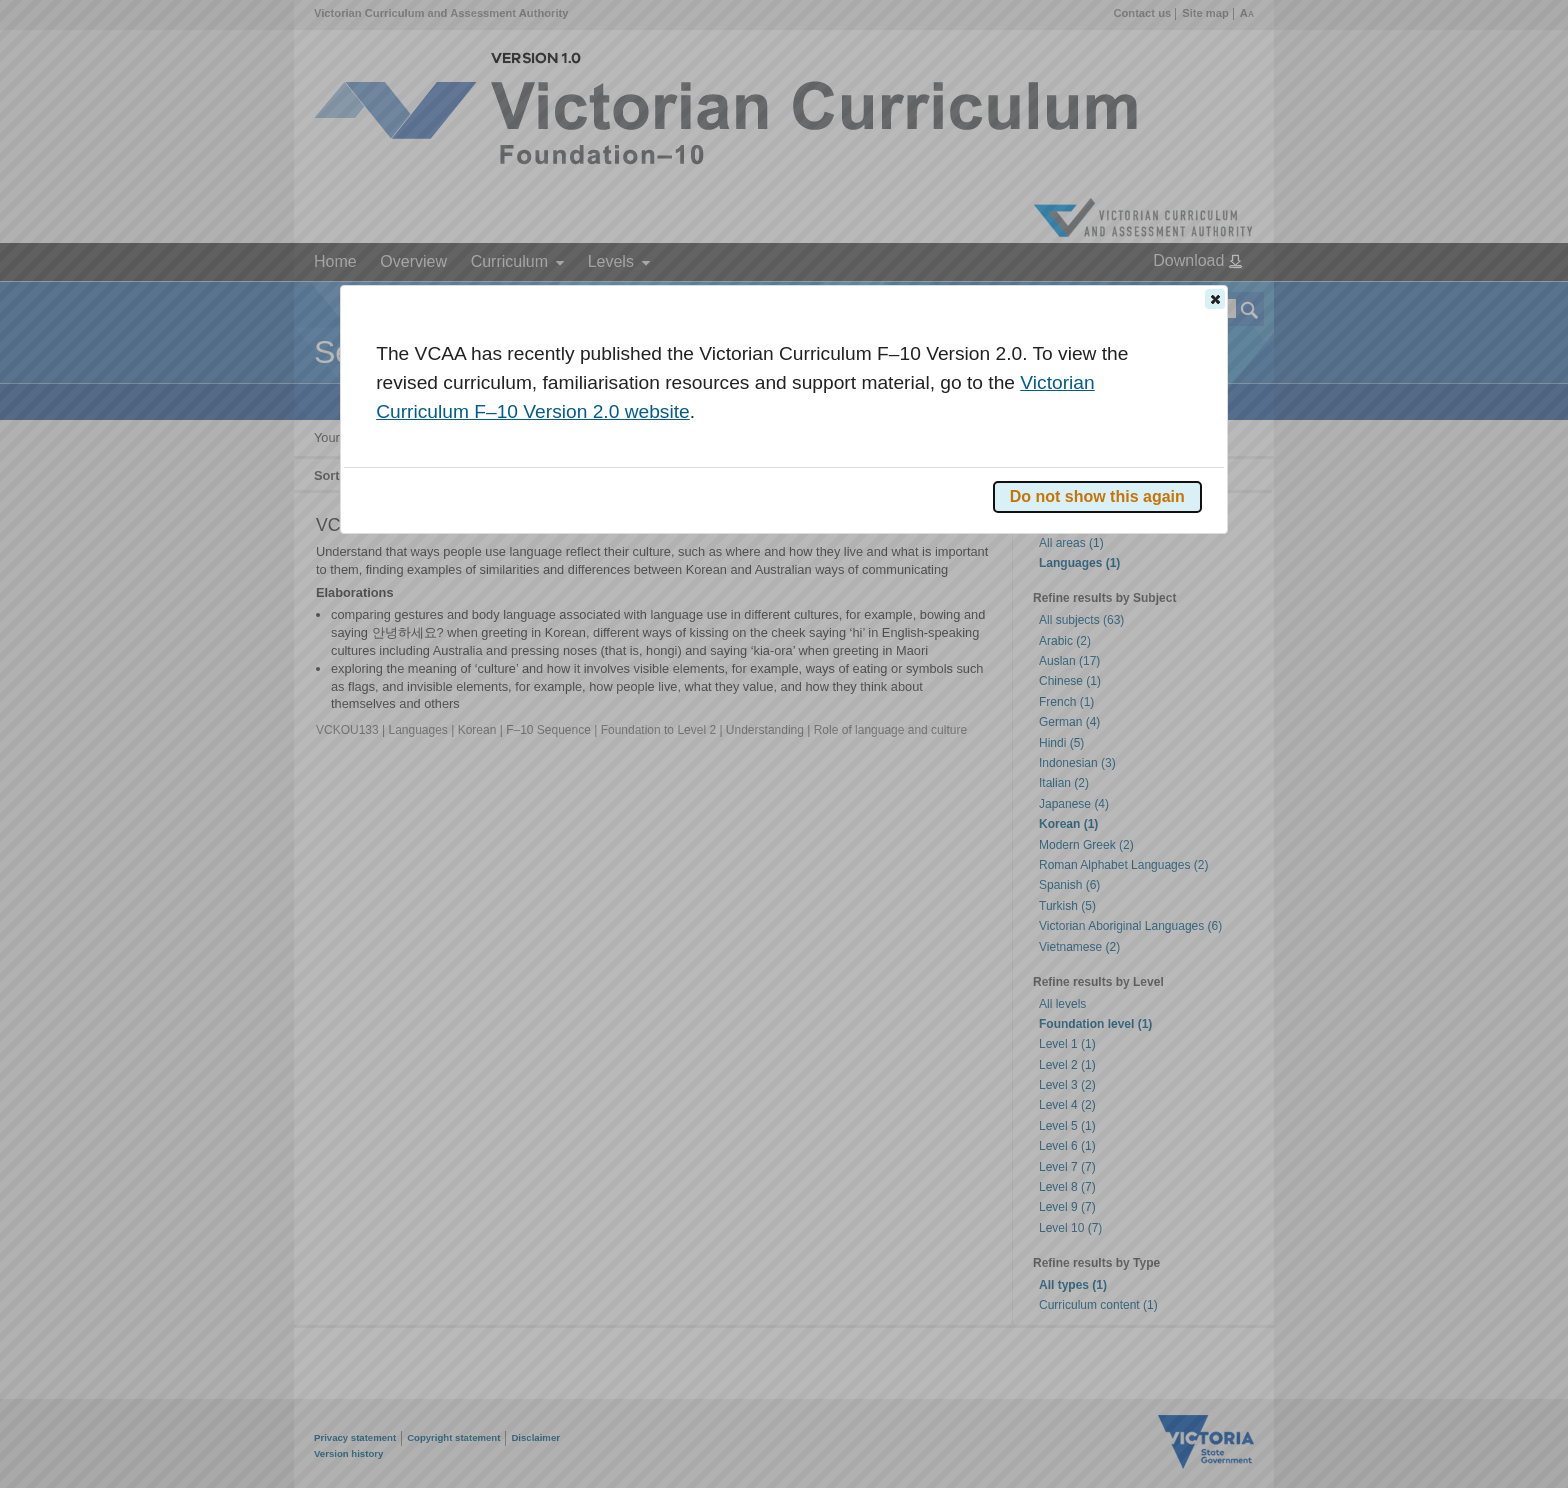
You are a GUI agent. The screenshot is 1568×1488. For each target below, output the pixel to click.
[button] (1215, 299)
